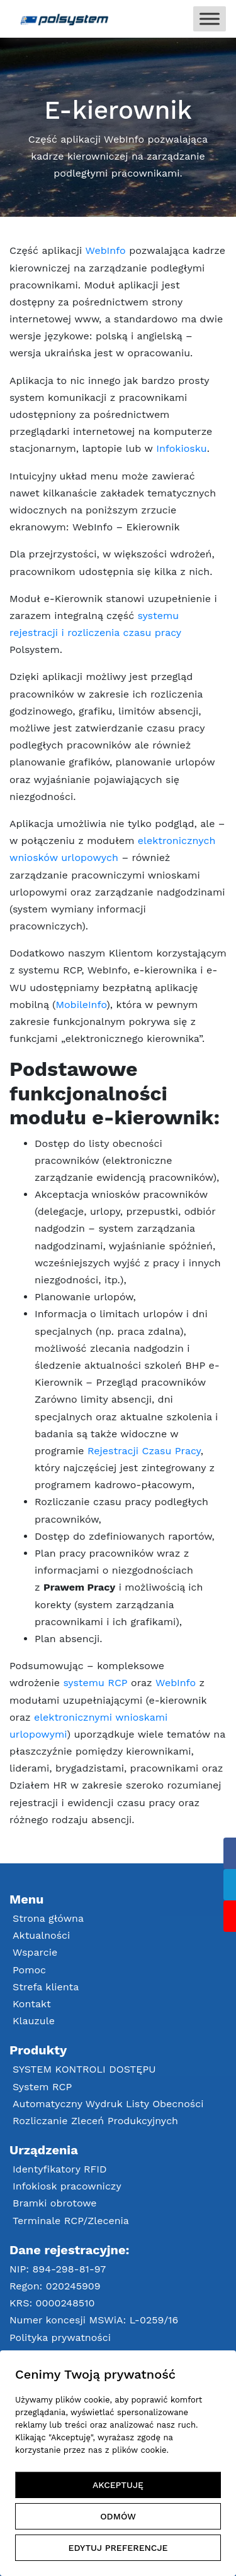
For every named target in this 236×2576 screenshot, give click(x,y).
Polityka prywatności (60, 2337)
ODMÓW (118, 2516)
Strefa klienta (46, 1987)
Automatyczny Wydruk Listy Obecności (108, 2104)
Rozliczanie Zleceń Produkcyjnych (95, 2121)
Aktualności (41, 1935)
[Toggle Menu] (209, 19)
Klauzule (34, 2021)
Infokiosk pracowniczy (67, 2186)
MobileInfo (80, 1005)
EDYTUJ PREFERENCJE (118, 2548)
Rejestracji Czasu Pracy (144, 1451)
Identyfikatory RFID (60, 2169)
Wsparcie (35, 1952)
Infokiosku (181, 448)
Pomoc (29, 1970)
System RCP (42, 2087)
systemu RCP (95, 1683)
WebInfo (106, 250)
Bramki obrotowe (55, 2203)
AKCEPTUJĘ (118, 2485)
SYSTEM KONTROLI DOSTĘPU (84, 2069)
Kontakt (32, 2004)
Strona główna (48, 1918)
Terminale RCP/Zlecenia (71, 2221)
